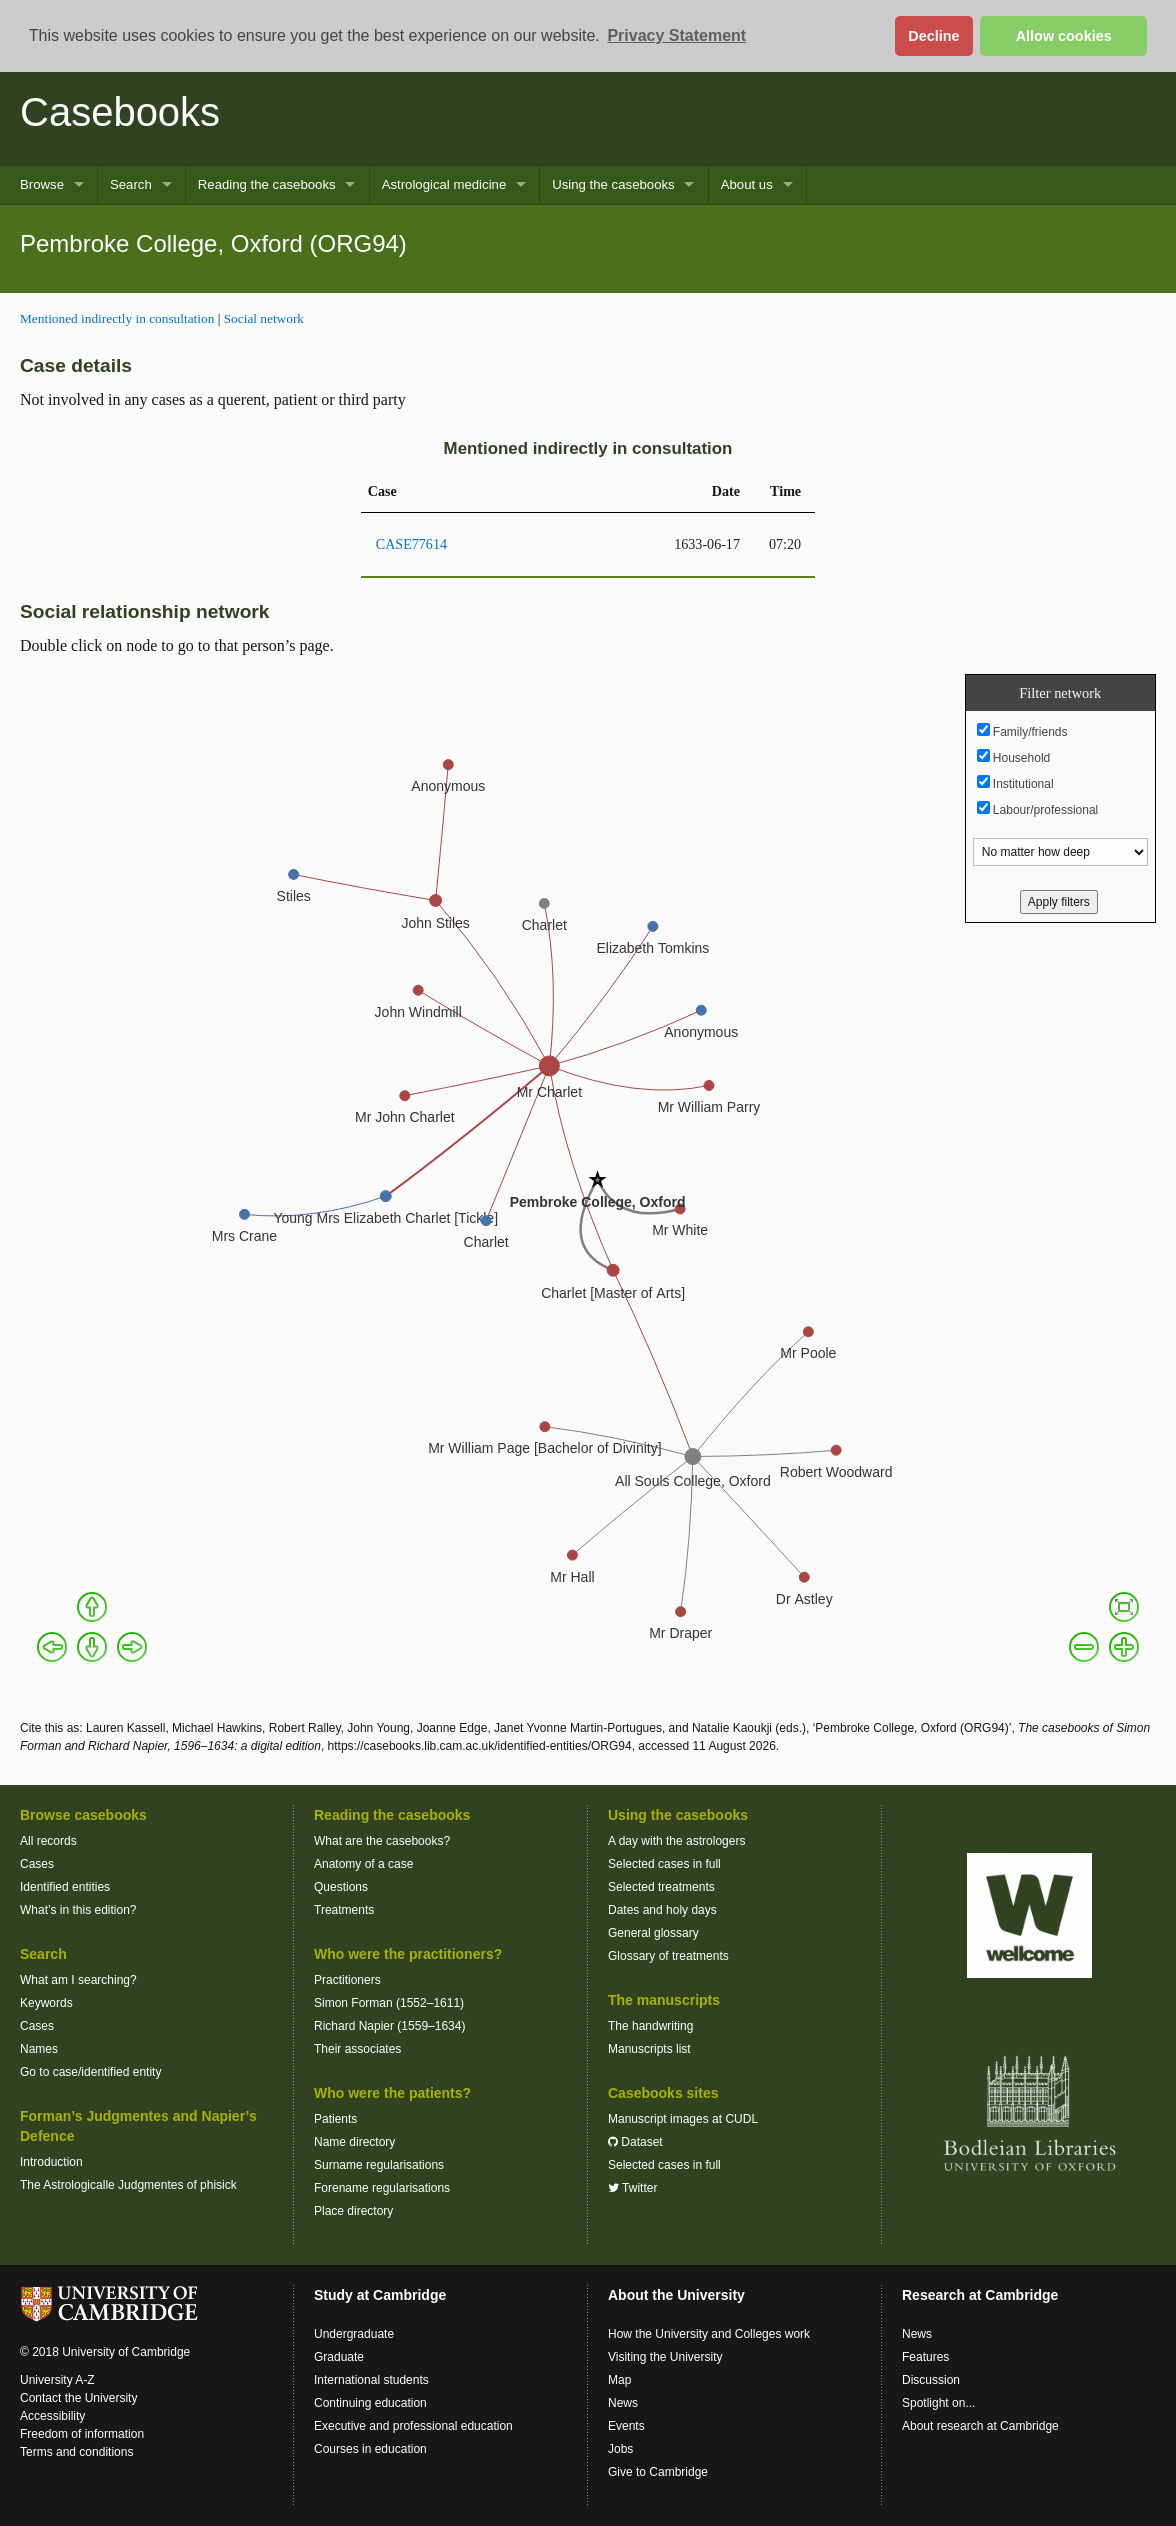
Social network (264, 318)
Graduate (339, 2357)
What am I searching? (78, 1980)
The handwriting (650, 2026)
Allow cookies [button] (1064, 36)
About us (747, 184)
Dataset (635, 2142)
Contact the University (78, 2398)
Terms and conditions (76, 2452)
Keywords (46, 2003)
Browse (42, 184)
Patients (335, 2119)
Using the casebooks (613, 184)
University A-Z (57, 2380)
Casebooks (120, 112)
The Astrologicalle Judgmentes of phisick (128, 2185)
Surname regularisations (379, 2165)
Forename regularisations (382, 2188)
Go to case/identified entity (90, 2072)
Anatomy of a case (363, 1864)
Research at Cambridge (980, 2295)
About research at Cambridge (980, 2426)
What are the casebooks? (382, 1841)
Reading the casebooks (267, 184)
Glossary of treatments (668, 1956)
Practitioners (347, 1980)
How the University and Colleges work (709, 2334)
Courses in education (370, 2449)
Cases (37, 1864)
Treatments (344, 1910)
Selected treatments (661, 1887)
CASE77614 (411, 544)
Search (131, 184)
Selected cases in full (664, 1864)
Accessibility (52, 2416)
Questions (341, 1887)
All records (48, 1841)
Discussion (931, 2380)
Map (619, 2380)
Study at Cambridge (380, 2295)
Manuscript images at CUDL (683, 2119)
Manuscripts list (649, 2049)
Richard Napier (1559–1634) (389, 2026)
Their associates (357, 2049)
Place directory (353, 2211)
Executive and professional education (413, 2426)
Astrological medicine (444, 184)
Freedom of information (82, 2434)
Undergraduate (354, 2334)
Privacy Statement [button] (676, 35)
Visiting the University (665, 2357)
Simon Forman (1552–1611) (389, 2003)
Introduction (51, 2162)
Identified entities (65, 1887)
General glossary (653, 1933)
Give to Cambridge (658, 2472)
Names (39, 2049)
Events (626, 2426)
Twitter (632, 2188)
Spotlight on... (938, 2403)
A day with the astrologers (676, 1841)
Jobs (620, 2449)
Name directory (354, 2142)
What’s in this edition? (78, 1910)
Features (925, 2357)
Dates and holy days (662, 1910)
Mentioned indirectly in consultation (117, 318)
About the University (676, 2295)
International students (371, 2380)
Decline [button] (933, 36)
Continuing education (370, 2403)
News (623, 2403)
